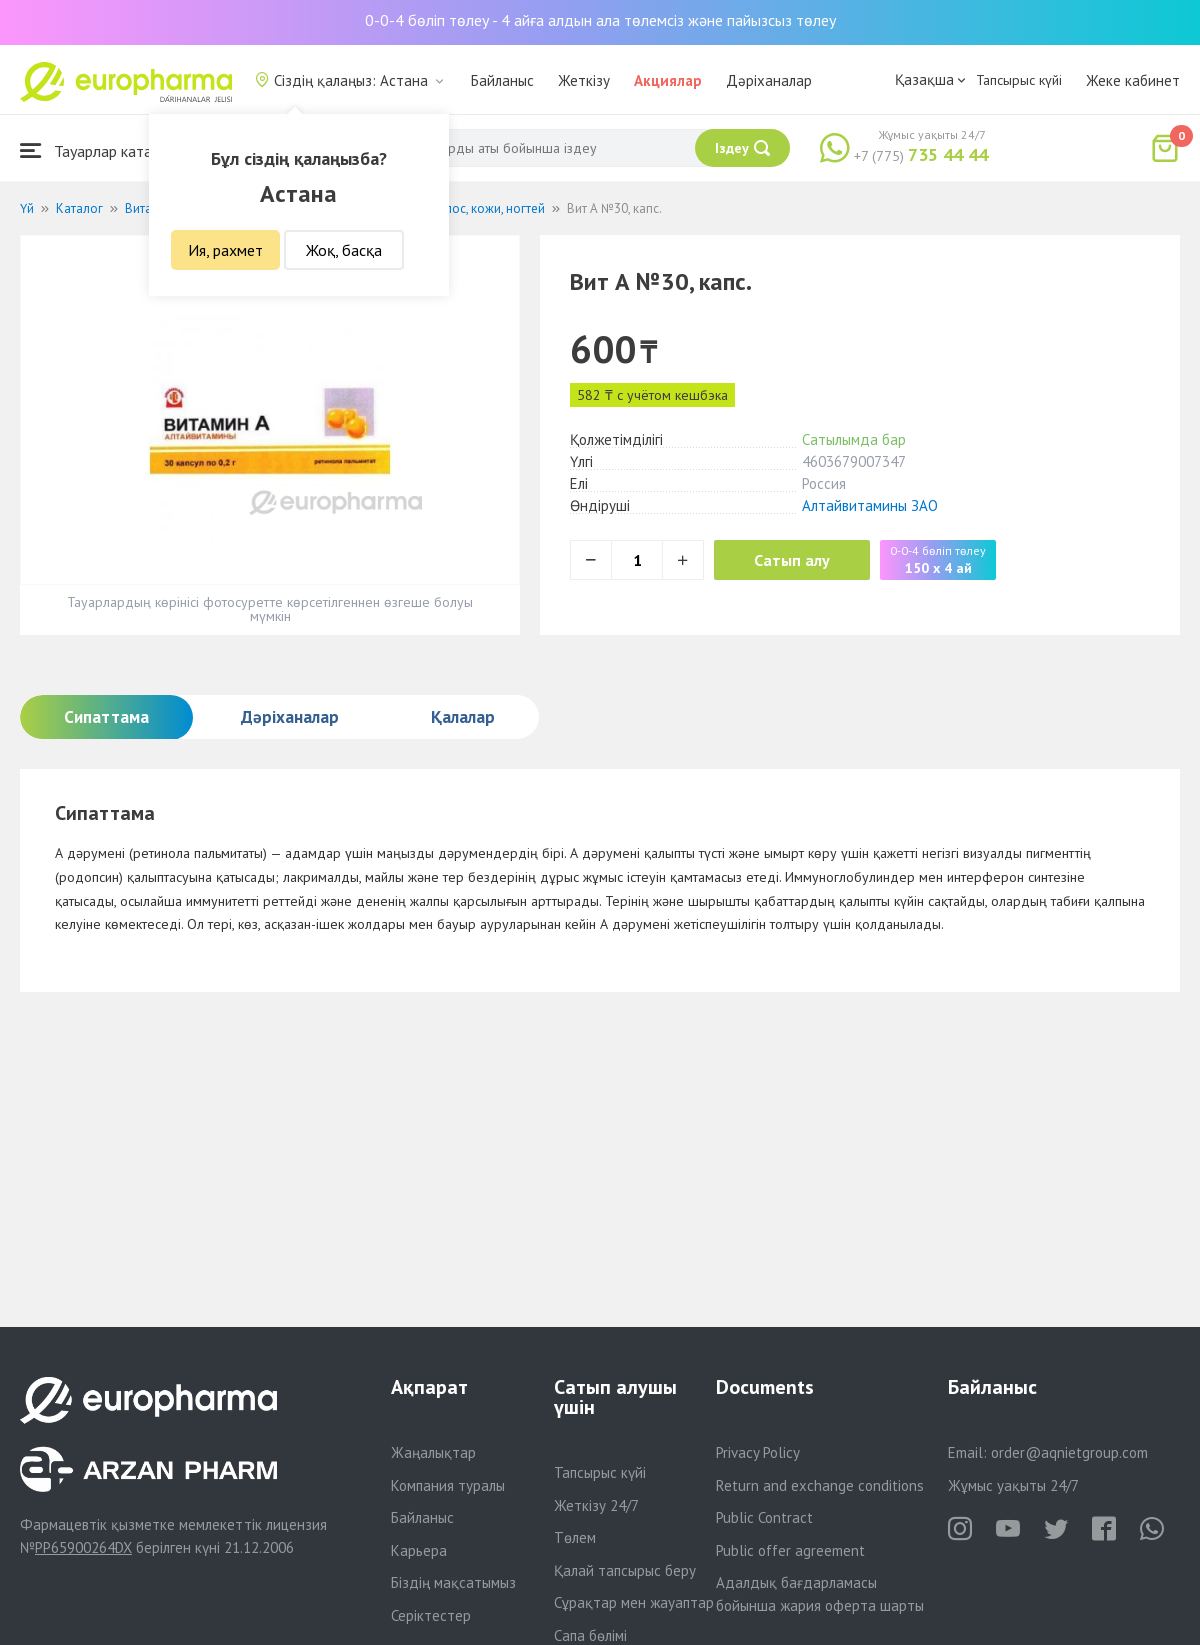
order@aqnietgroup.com (1069, 1452)
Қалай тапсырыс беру (625, 1570)
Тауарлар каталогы (102, 150)
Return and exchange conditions (820, 1485)
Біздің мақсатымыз (453, 1582)
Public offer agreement (790, 1550)
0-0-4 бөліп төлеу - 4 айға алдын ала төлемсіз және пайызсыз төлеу (600, 20)
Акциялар (668, 80)
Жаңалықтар (433, 1452)
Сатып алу (792, 560)
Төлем (575, 1537)
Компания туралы (448, 1485)
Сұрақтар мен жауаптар (634, 1602)
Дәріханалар (769, 80)
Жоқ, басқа (344, 250)
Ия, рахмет (225, 250)
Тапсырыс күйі (1019, 80)
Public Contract (764, 1517)
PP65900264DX (83, 1547)
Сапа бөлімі (590, 1635)
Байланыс (502, 80)
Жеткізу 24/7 (596, 1505)
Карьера (419, 1550)
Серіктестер (431, 1615)
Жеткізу (584, 80)
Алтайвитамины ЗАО (870, 505)
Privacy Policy (758, 1452)
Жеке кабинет (1133, 80)
